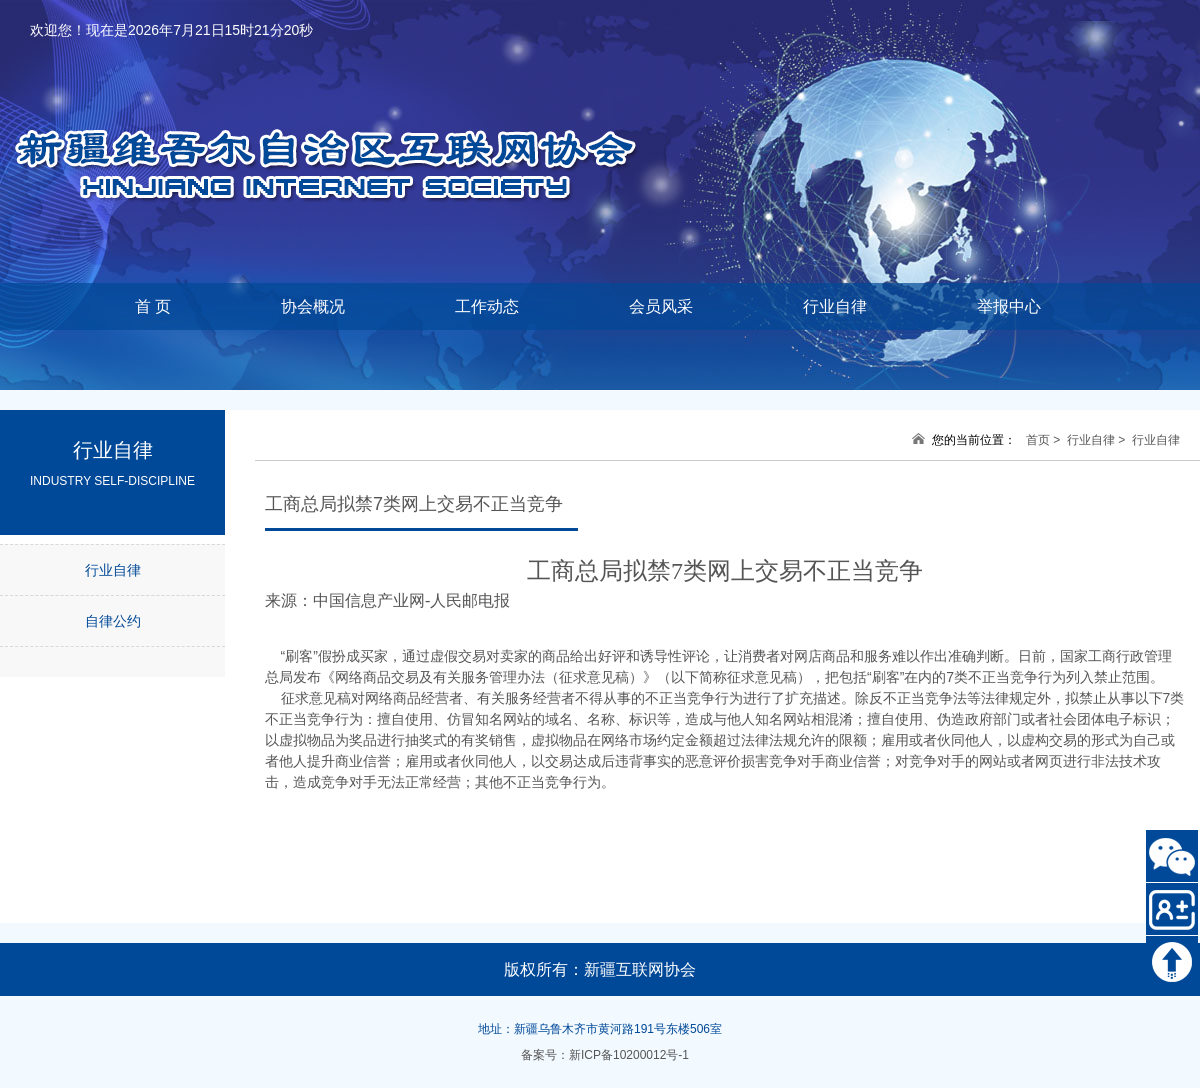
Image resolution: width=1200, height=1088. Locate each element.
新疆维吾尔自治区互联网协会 (350, 130)
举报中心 (1009, 306)
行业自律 (835, 306)
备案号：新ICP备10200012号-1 (605, 1055)
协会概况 (313, 306)
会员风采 (661, 306)
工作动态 (487, 306)
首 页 (153, 306)
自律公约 (113, 621)
